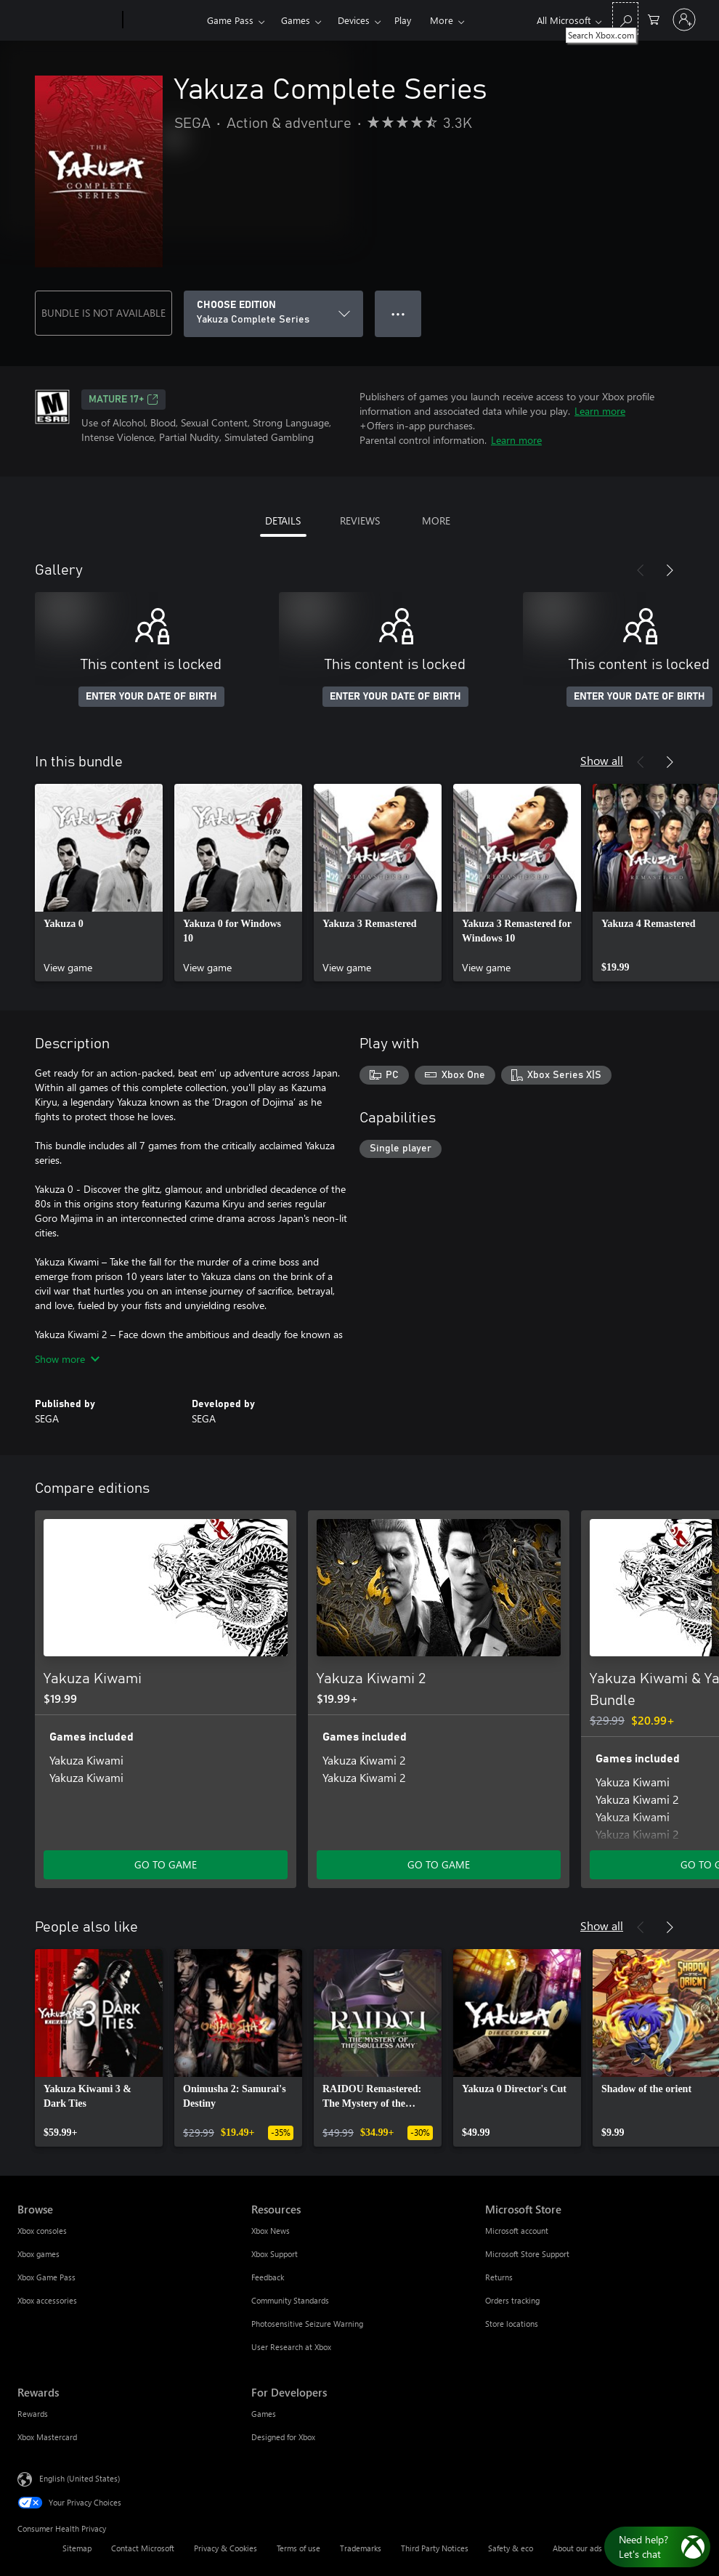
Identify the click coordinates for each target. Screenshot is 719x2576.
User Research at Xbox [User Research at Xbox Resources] (291, 2347)
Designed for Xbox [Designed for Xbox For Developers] (283, 2437)
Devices (354, 20)
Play (402, 20)
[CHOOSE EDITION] (273, 314)
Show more (67, 1359)
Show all (601, 760)
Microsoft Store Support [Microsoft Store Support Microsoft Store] (527, 2254)
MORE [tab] (436, 520)
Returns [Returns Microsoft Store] (499, 2277)
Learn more (599, 411)
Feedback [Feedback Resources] (267, 2277)
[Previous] (640, 570)
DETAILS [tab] (283, 520)
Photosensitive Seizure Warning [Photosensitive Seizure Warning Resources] (307, 2323)
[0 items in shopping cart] (653, 18)
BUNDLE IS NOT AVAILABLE (103, 313)
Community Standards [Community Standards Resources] (290, 2300)
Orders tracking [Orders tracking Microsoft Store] (512, 2300)
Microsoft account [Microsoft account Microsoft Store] (516, 2230)
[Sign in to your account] (684, 19)
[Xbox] (163, 20)
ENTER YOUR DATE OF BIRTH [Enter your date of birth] (151, 697)
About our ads (577, 2548)
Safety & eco (510, 2548)
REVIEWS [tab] (360, 520)
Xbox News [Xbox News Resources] (270, 2230)
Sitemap (77, 2548)
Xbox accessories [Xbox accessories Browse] (47, 2300)
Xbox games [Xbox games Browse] (38, 2254)
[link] (99, 882)
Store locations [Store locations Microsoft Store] (511, 2323)
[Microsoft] (67, 20)
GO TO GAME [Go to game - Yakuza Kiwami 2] (438, 1864)
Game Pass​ (230, 20)
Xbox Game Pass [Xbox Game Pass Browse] (46, 2277)
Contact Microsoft (142, 2548)
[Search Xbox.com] (625, 18)
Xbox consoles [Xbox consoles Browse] (42, 2230)
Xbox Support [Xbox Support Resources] (274, 2254)
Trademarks (360, 2548)
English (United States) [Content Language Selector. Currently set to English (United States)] (79, 2478)
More (441, 20)
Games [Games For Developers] (263, 2413)
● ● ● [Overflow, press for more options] (398, 313)
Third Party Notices (434, 2548)
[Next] (669, 570)
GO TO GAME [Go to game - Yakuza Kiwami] (165, 1864)
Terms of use (298, 2548)
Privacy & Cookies (225, 2548)
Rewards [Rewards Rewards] (32, 2413)
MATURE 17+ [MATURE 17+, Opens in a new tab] (123, 399)
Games (295, 20)
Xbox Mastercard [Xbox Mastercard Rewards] (47, 2437)
